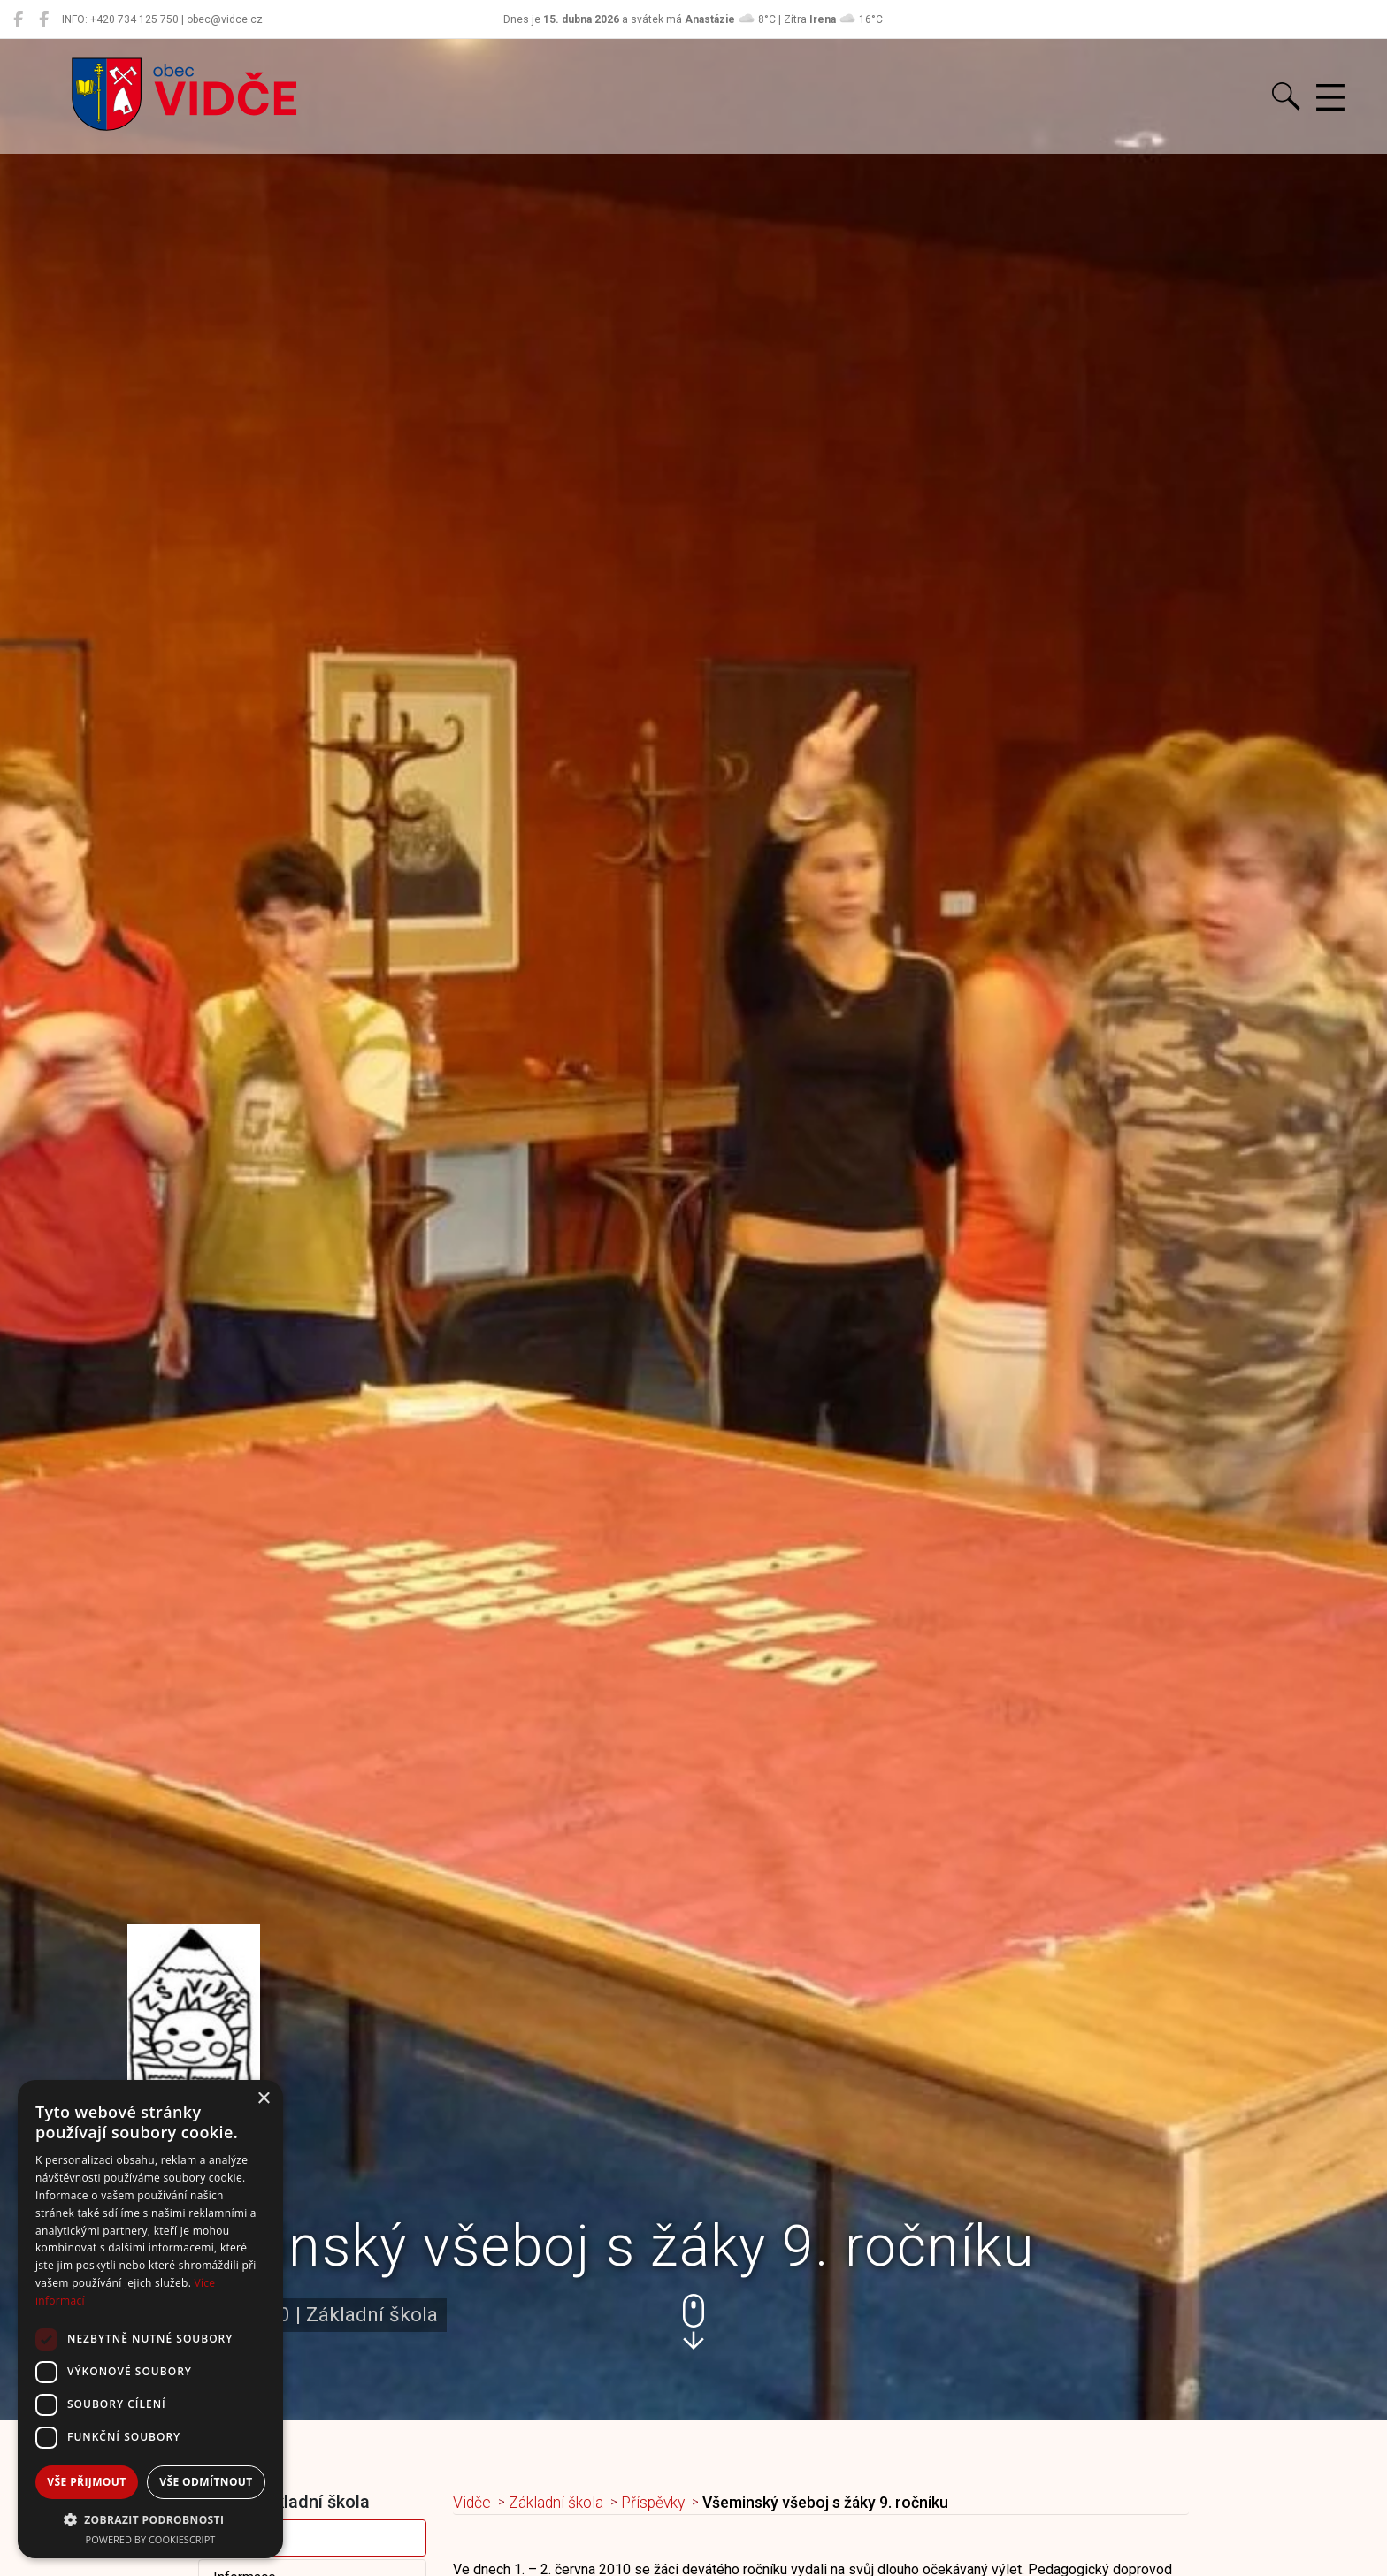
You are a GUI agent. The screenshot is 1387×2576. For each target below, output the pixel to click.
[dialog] (150, 2319)
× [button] (263, 2099)
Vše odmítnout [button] (205, 2481)
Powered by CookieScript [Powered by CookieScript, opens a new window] (151, 2539)
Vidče (472, 2502)
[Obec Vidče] (18, 19)
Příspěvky (244, 2537)
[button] (693, 2322)
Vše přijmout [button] (86, 2481)
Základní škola (556, 2502)
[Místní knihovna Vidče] (44, 19)
